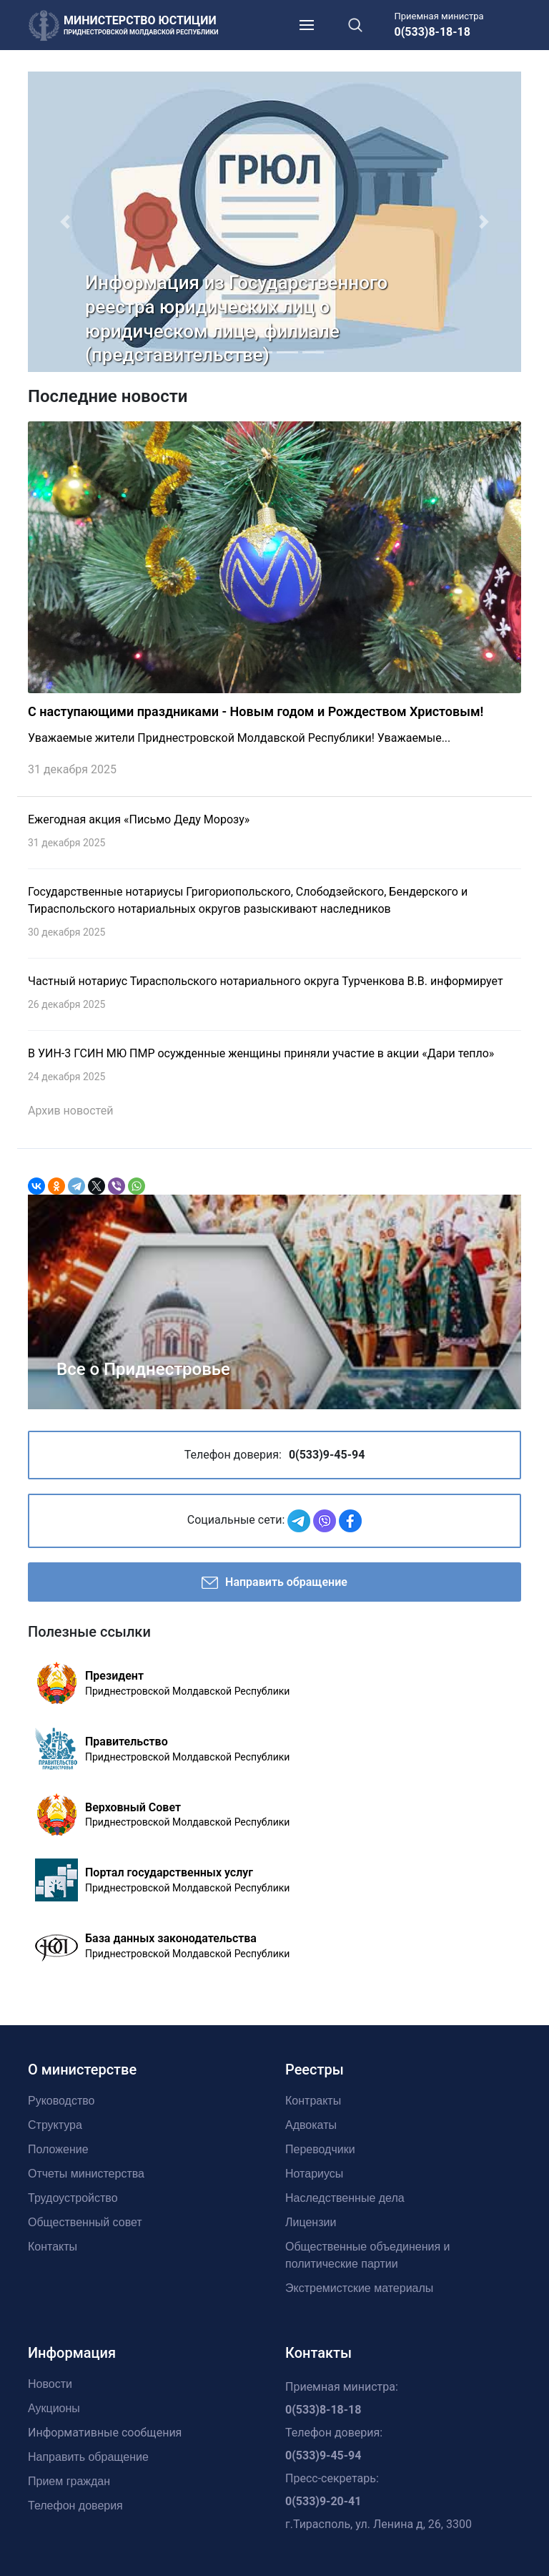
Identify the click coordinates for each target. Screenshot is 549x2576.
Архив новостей (70, 1110)
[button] (65, 222)
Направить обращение (274, 1583)
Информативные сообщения (105, 2432)
